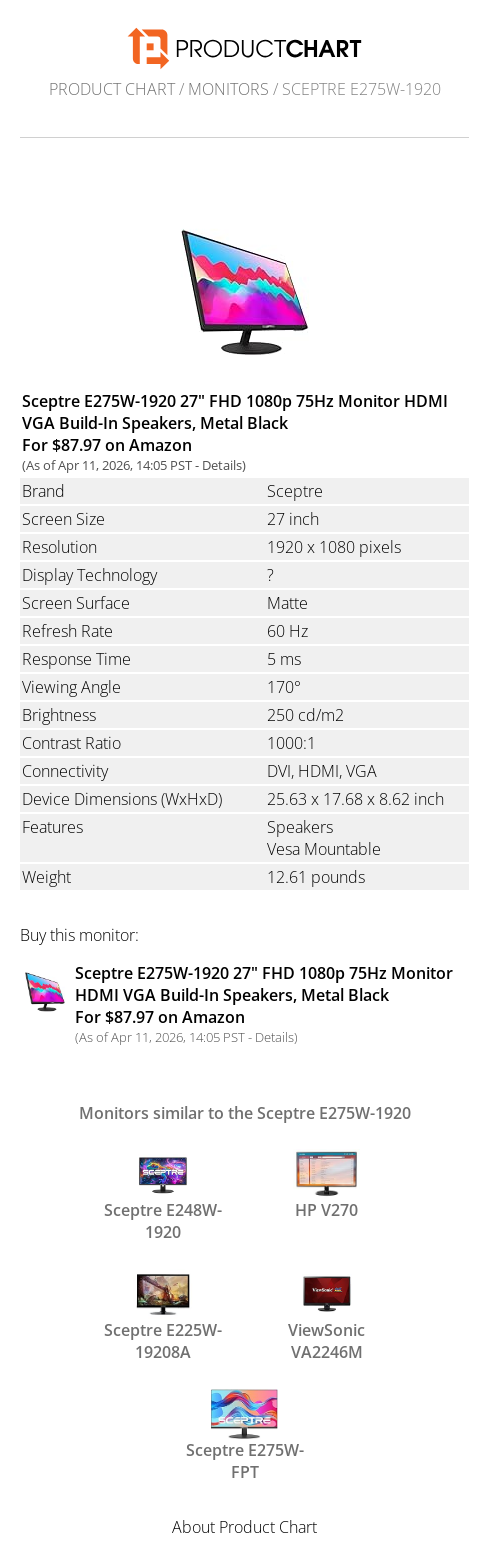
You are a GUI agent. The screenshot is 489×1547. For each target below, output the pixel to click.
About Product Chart (244, 1527)
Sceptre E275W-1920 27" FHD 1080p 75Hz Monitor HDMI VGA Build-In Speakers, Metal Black (264, 995)
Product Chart (112, 89)
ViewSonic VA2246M (326, 1314)
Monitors (228, 89)
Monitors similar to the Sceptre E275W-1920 (245, 1113)
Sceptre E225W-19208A (163, 1314)
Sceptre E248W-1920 (163, 1194)
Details (222, 465)
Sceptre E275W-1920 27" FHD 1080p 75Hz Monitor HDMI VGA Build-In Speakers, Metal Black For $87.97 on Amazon (235, 423)
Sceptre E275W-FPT (245, 1434)
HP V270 (326, 1185)
